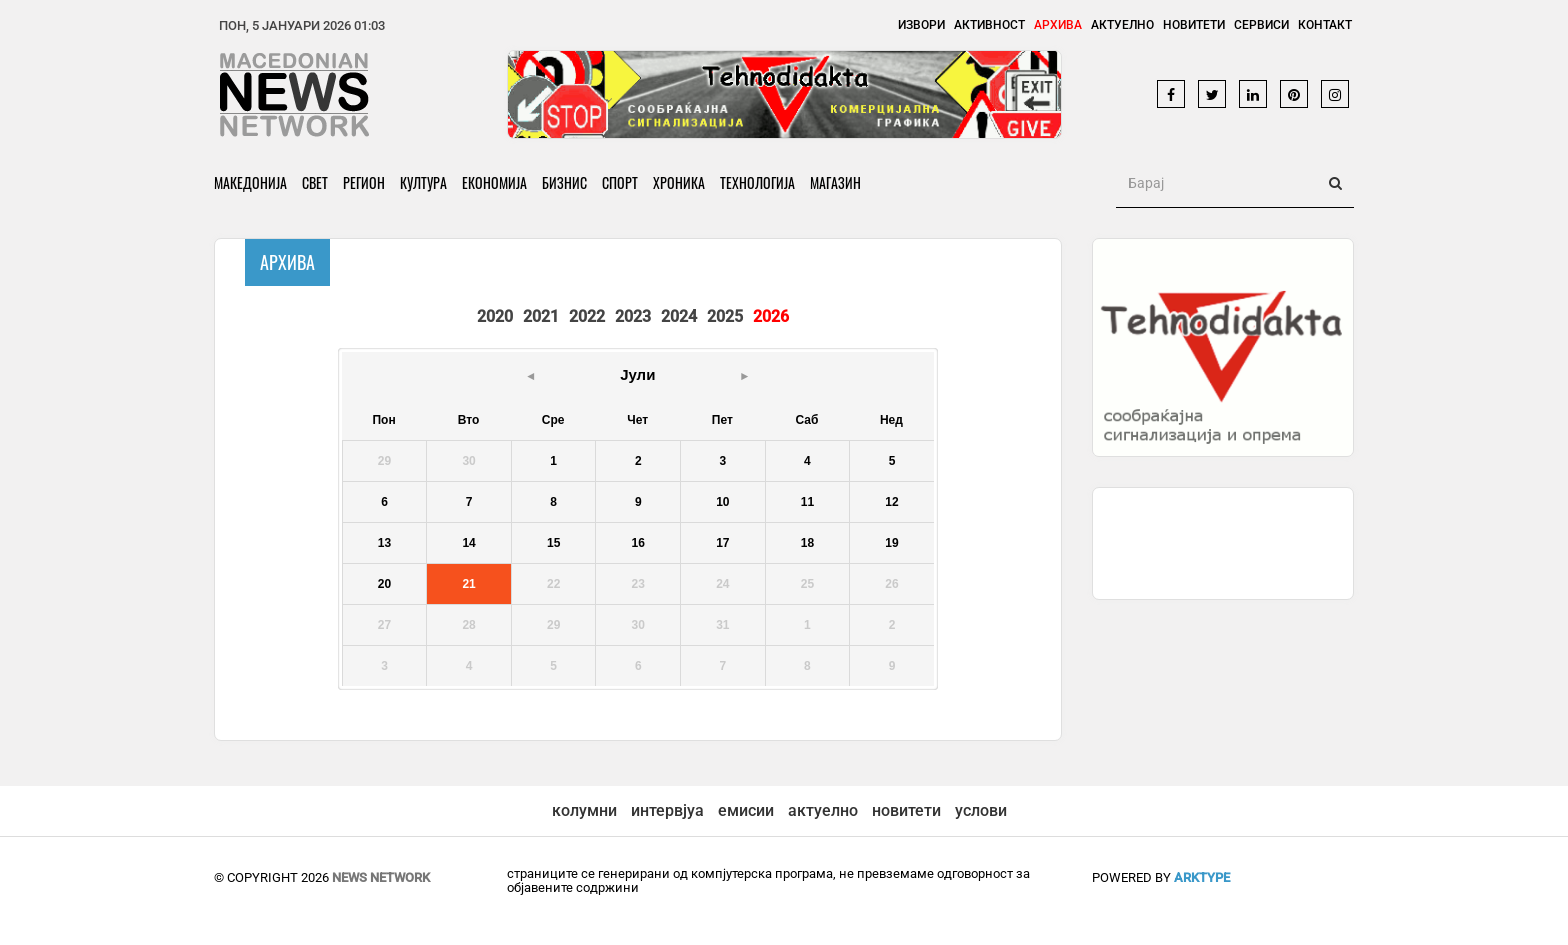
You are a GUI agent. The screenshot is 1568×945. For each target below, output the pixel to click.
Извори (921, 25)
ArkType (1202, 877)
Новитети (1194, 25)
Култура (423, 182)
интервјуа (667, 810)
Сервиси (1261, 25)
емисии (746, 810)
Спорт (620, 182)
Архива (1058, 25)
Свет (315, 182)
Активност (989, 25)
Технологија (757, 182)
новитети (906, 810)
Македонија (250, 182)
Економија (494, 182)
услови (981, 810)
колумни (584, 810)
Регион (364, 182)
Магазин (835, 182)
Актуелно (1122, 25)
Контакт (1325, 25)
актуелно (823, 810)
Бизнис (564, 182)
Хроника (679, 182)
